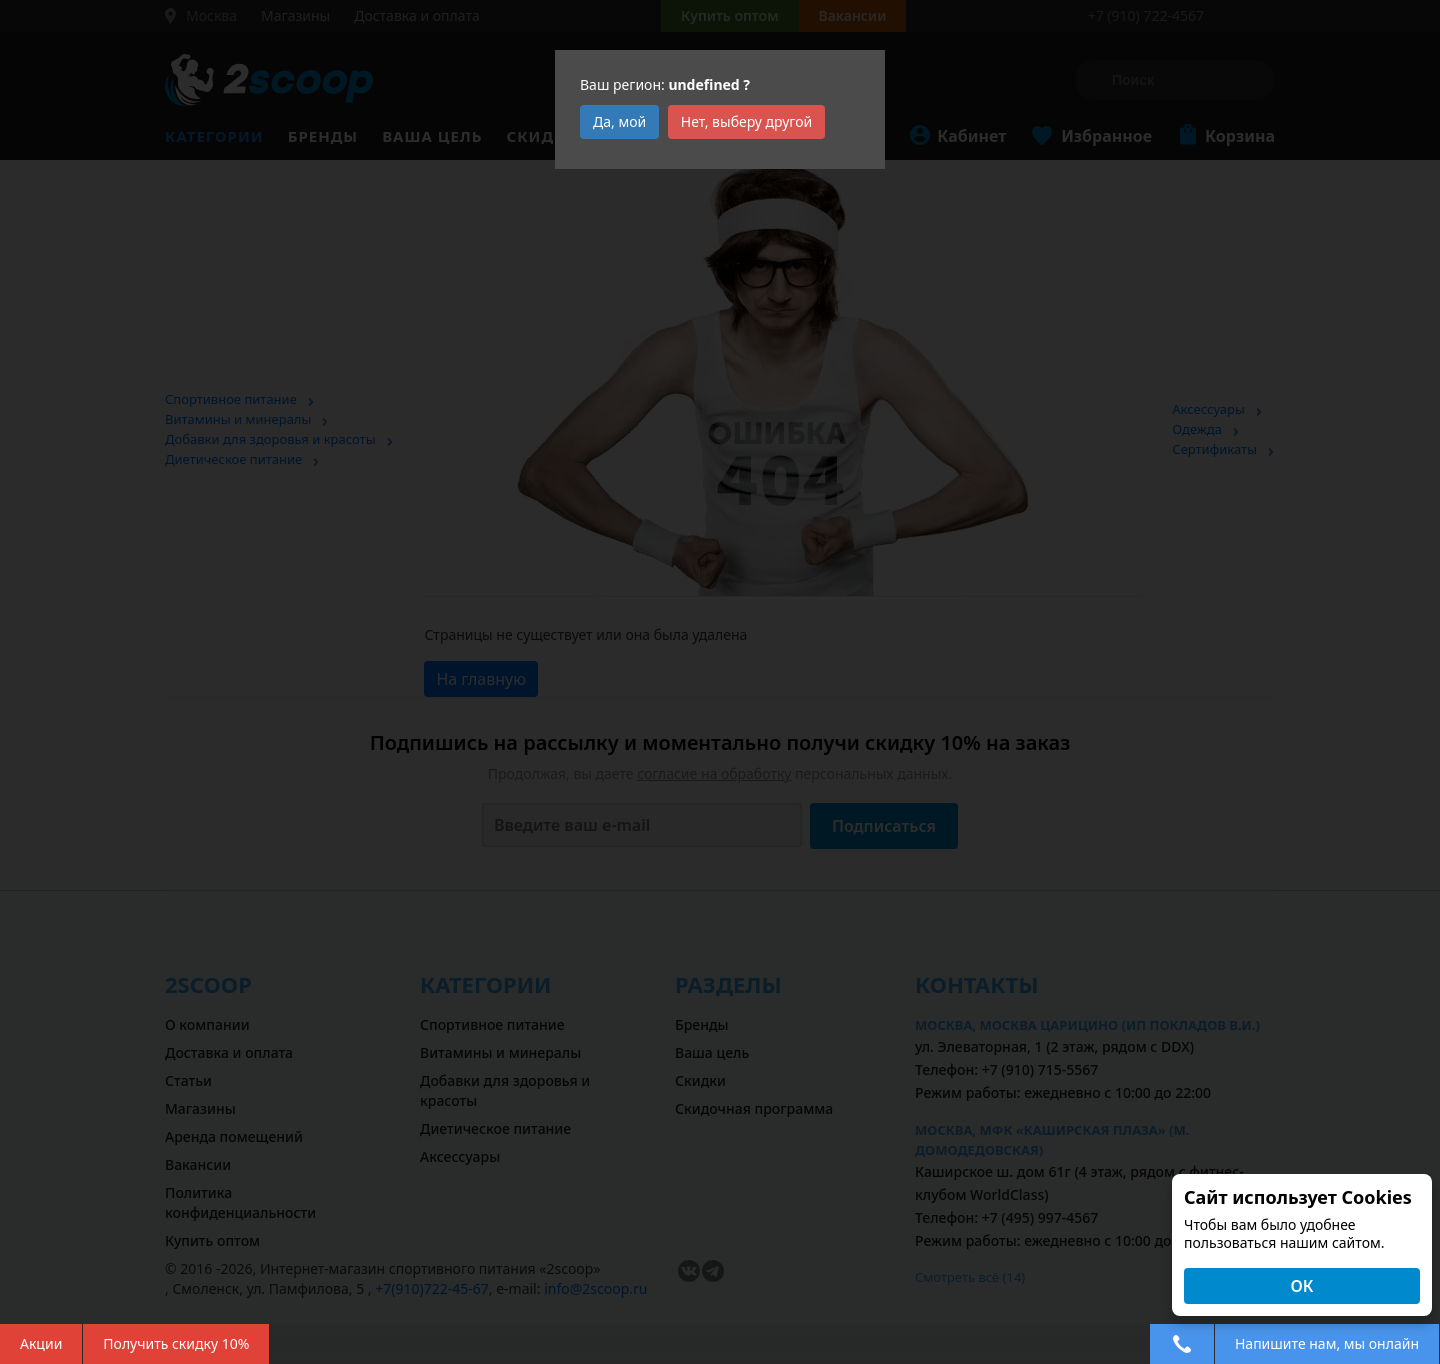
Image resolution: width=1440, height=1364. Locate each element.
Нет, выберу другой (747, 121)
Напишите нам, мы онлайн (1327, 1343)
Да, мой (619, 121)
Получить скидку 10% (176, 1343)
